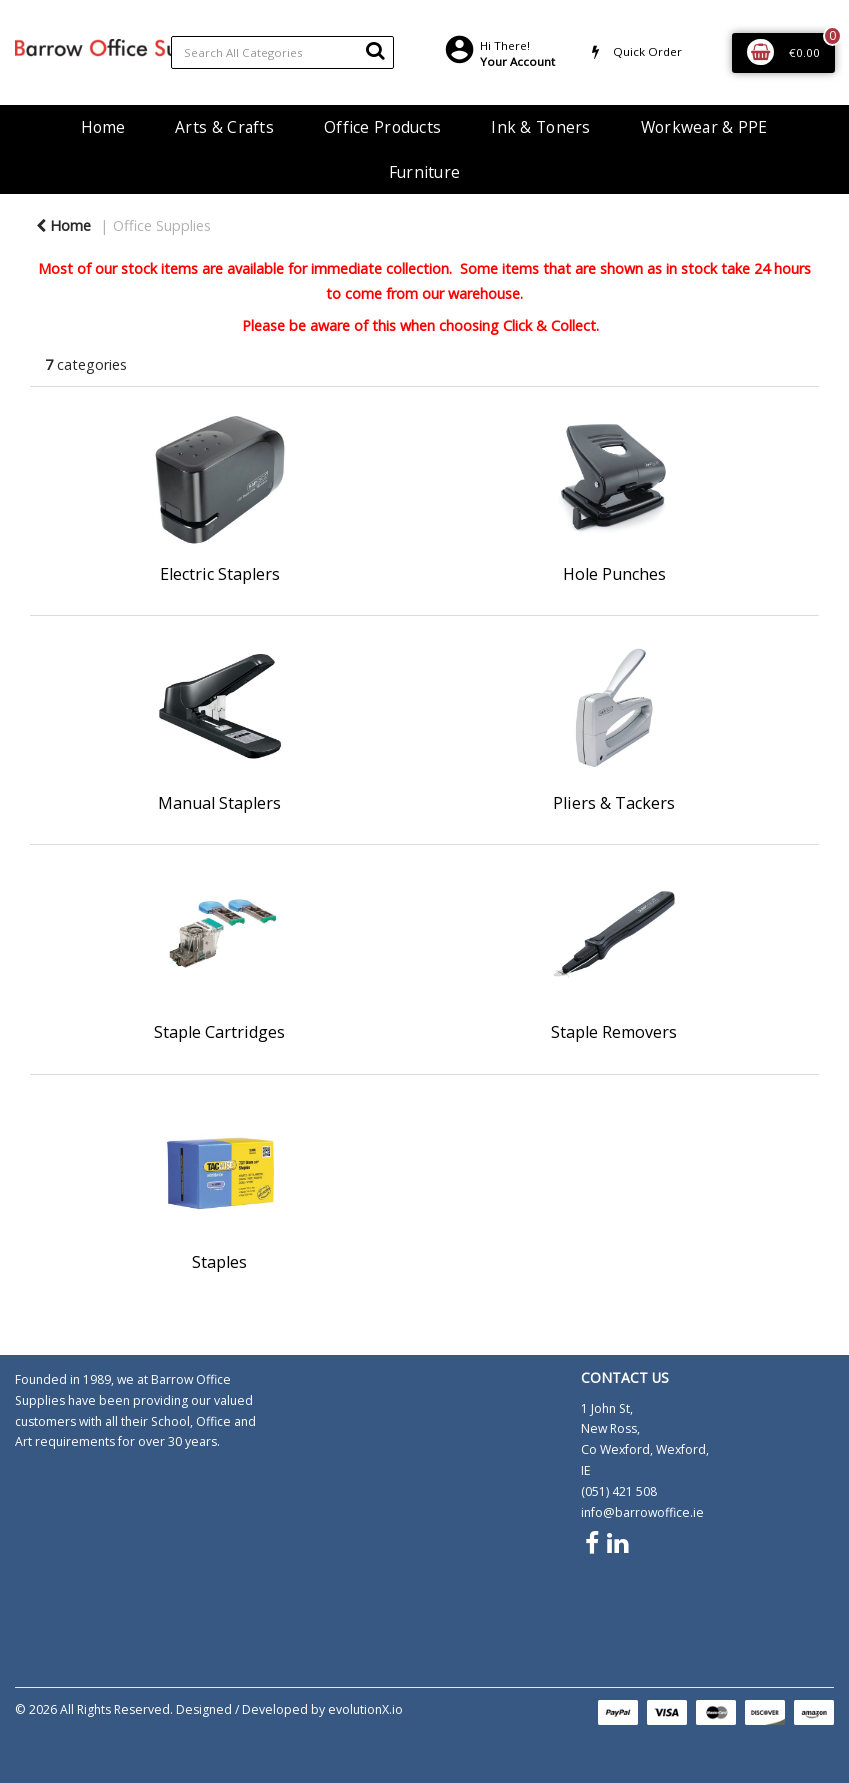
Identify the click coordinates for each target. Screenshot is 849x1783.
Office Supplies (162, 225)
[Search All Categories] (282, 52)
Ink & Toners (540, 127)
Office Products (382, 127)
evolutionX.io (365, 1709)
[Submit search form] (375, 50)
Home (103, 127)
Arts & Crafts (224, 127)
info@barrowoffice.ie (642, 1512)
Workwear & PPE (704, 127)
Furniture (425, 172)
